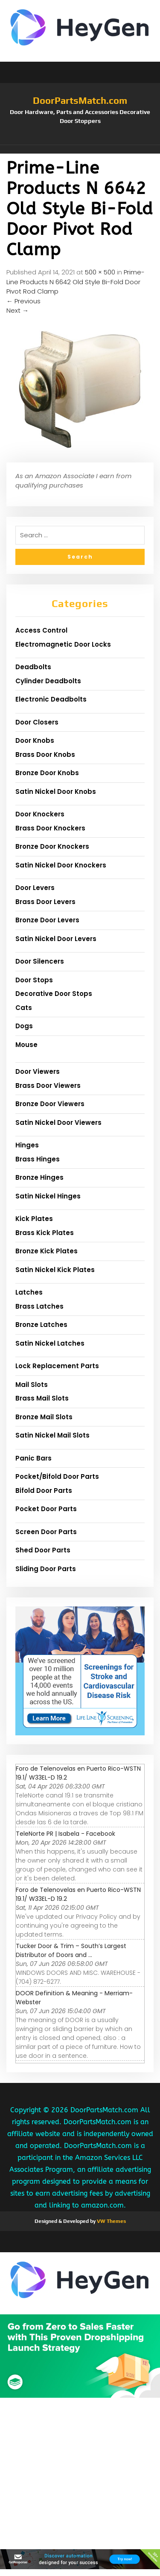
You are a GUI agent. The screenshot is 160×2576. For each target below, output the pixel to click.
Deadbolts (33, 666)
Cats (23, 1007)
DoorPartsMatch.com (80, 100)
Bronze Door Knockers (52, 846)
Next (17, 310)
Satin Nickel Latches (49, 1343)
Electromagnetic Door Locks (63, 644)
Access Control (41, 630)
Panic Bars (33, 1458)
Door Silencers (39, 961)
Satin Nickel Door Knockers (60, 865)
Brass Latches (39, 1306)
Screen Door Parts (46, 1531)
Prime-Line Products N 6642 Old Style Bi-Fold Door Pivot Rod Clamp (75, 282)
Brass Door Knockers (50, 828)
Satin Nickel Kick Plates (55, 1269)
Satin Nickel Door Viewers (58, 1122)
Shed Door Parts (42, 1550)
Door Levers (35, 887)
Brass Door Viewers (48, 1085)
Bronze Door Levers (47, 920)
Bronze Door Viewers (49, 1103)
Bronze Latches (41, 1324)
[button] (80, 149)
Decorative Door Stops (53, 993)
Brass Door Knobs (45, 754)
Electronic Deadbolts (51, 699)
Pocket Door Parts (46, 1508)
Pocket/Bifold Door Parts (57, 1476)
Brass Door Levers (45, 901)
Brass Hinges (37, 1159)
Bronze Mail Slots (44, 1416)
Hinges (27, 1145)
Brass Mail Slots (42, 1398)
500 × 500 (100, 272)
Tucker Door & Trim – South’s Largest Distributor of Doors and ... (71, 1950)
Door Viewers (37, 1071)
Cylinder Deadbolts (48, 680)
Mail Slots (31, 1384)
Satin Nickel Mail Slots (52, 1435)
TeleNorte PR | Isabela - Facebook (65, 1833)
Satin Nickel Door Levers (55, 938)
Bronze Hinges (39, 1177)
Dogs (24, 1025)
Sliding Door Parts (45, 1568)
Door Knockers (39, 814)
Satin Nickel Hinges (48, 1196)
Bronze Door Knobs (47, 772)
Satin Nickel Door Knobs (55, 791)
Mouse (26, 1044)
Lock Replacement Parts (57, 1365)
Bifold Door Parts (43, 1490)
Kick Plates (34, 1218)
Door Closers (36, 722)
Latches (29, 1292)
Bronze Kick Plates (46, 1251)
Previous (23, 301)
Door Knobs (34, 740)
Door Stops (34, 980)
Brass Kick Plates (44, 1232)
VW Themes (111, 2221)
